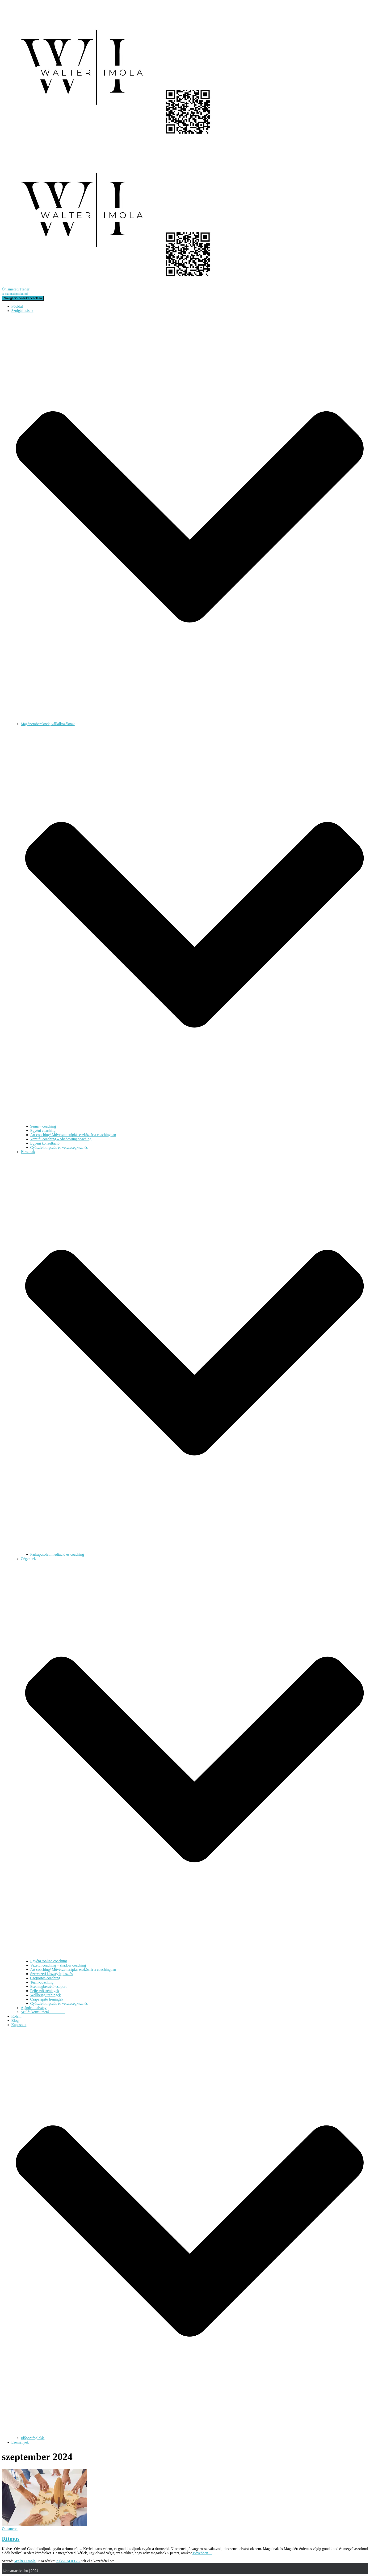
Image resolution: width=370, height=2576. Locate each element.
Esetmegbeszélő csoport (48, 1986)
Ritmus (11, 2539)
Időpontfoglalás (32, 2438)
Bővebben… (202, 2553)
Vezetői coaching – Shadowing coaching (60, 1139)
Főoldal (17, 306)
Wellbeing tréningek (45, 1995)
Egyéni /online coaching (48, 1961)
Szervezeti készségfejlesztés (51, 1974)
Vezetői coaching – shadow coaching (58, 1965)
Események (20, 2442)
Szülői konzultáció (43, 2012)
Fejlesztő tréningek (44, 1991)
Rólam (16, 2016)
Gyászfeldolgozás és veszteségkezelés (59, 1147)
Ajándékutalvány (33, 2008)
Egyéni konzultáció (44, 1143)
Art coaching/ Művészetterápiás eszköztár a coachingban (73, 1135)
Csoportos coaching (45, 1978)
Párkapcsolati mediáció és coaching (57, 1554)
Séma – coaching (43, 1126)
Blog (15, 2020)
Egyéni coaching (43, 1130)
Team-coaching (41, 1982)
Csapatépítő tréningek (46, 1999)
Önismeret (10, 2529)
